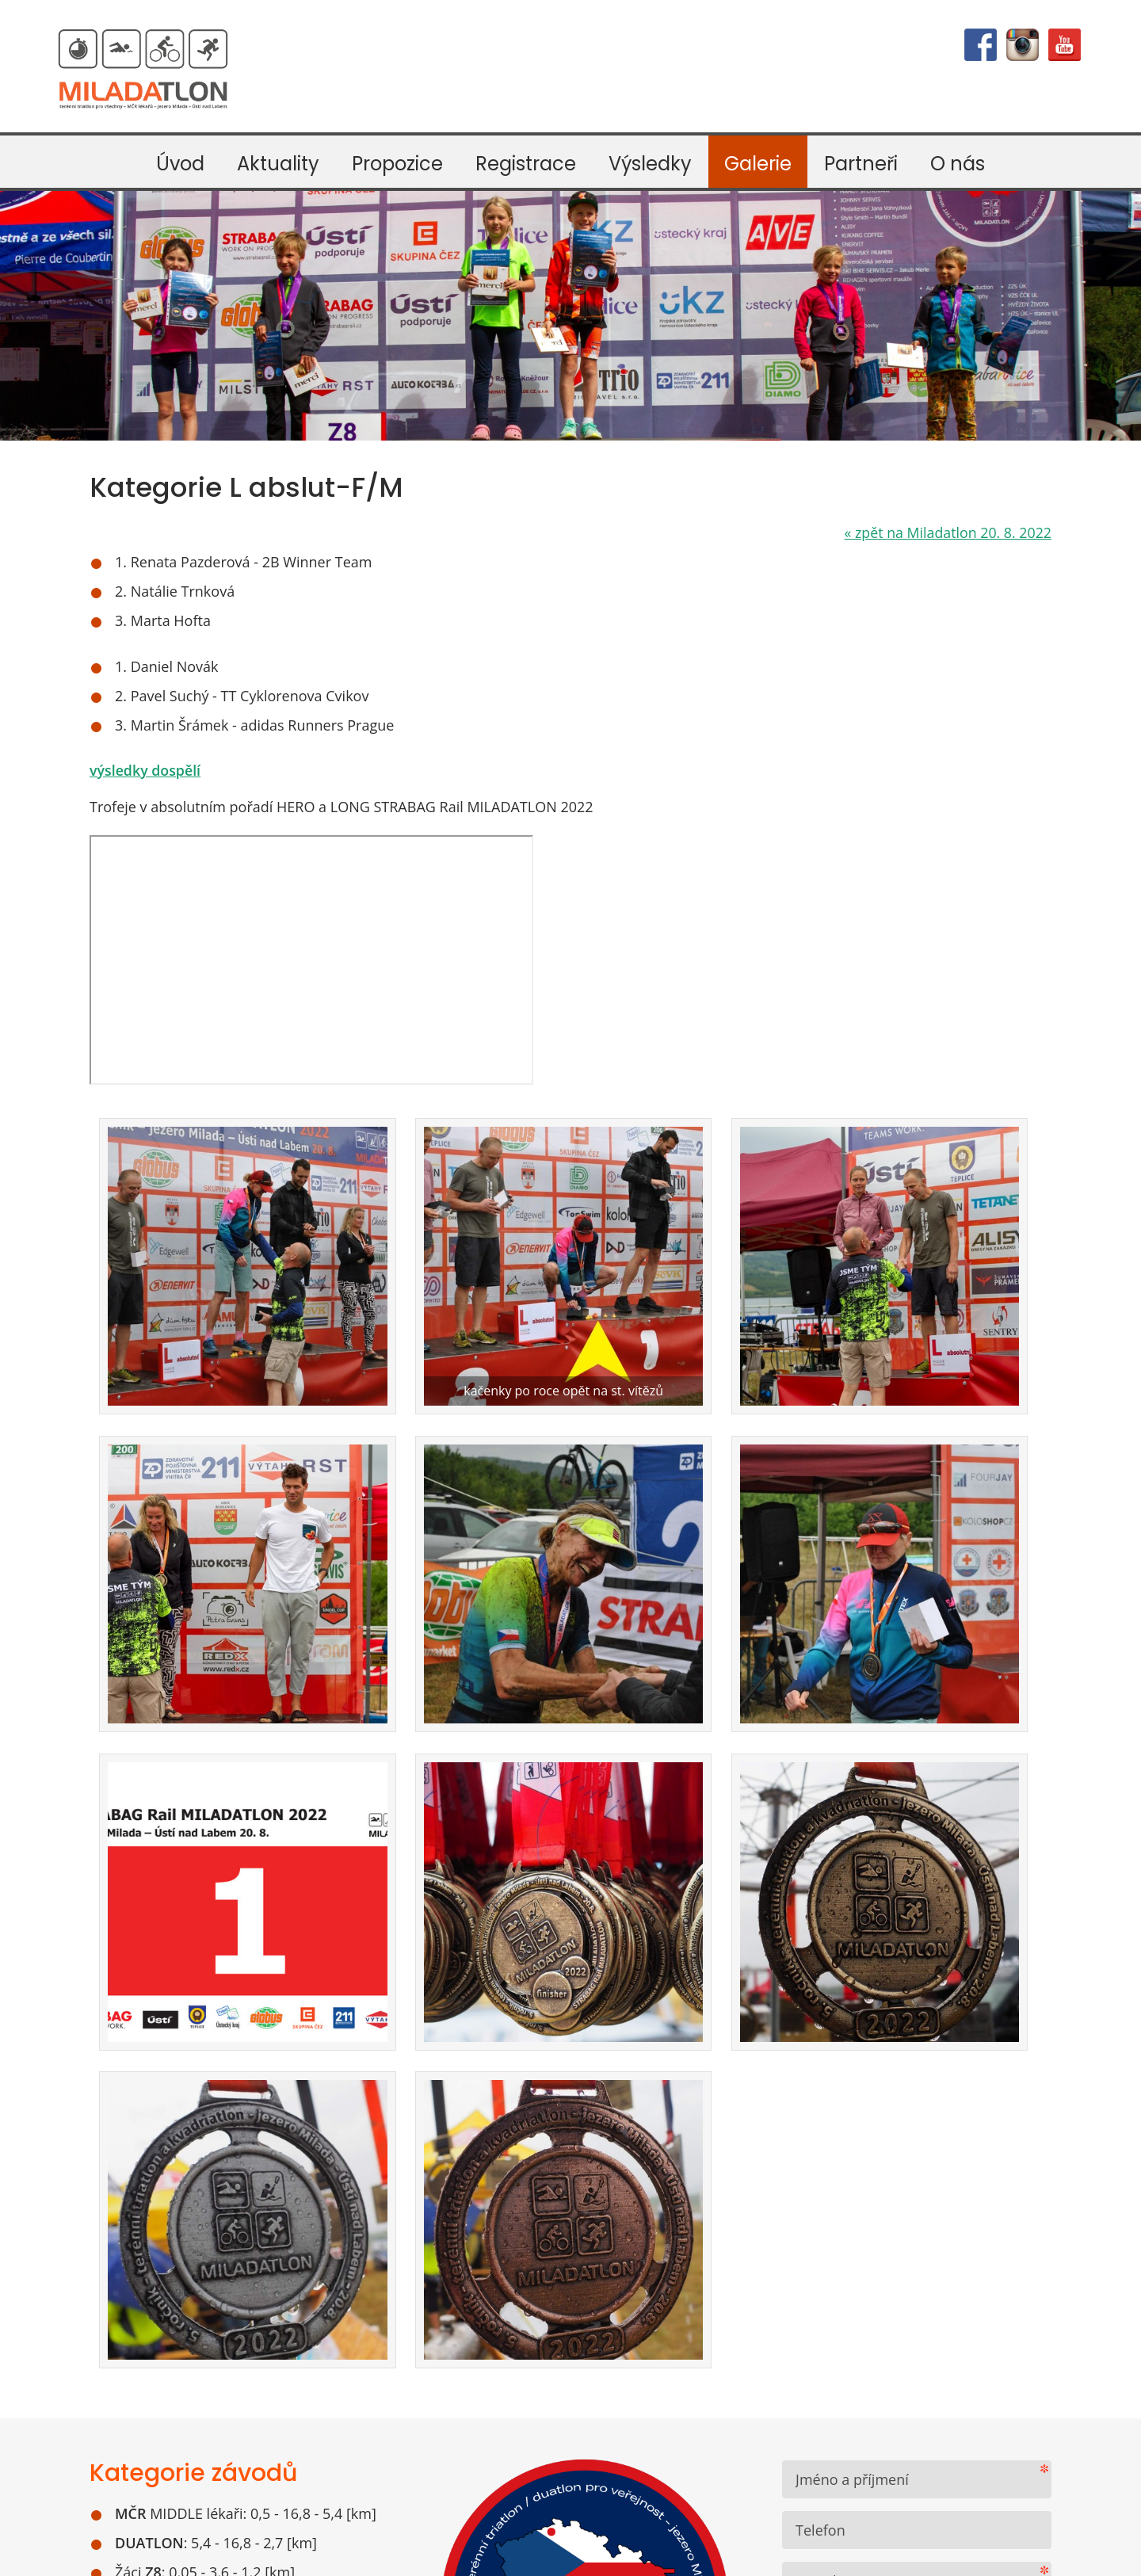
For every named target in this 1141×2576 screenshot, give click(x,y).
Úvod (180, 164)
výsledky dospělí (146, 770)
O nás (957, 164)
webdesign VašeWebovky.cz (588, 2554)
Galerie (758, 164)
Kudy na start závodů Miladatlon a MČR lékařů (219, 2276)
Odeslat (860, 2193)
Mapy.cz (317, 2230)
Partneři (861, 164)
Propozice (397, 164)
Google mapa (230, 2230)
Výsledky (650, 164)
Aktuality (278, 164)
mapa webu (701, 2554)
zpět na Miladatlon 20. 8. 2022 (946, 532)
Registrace (525, 164)
